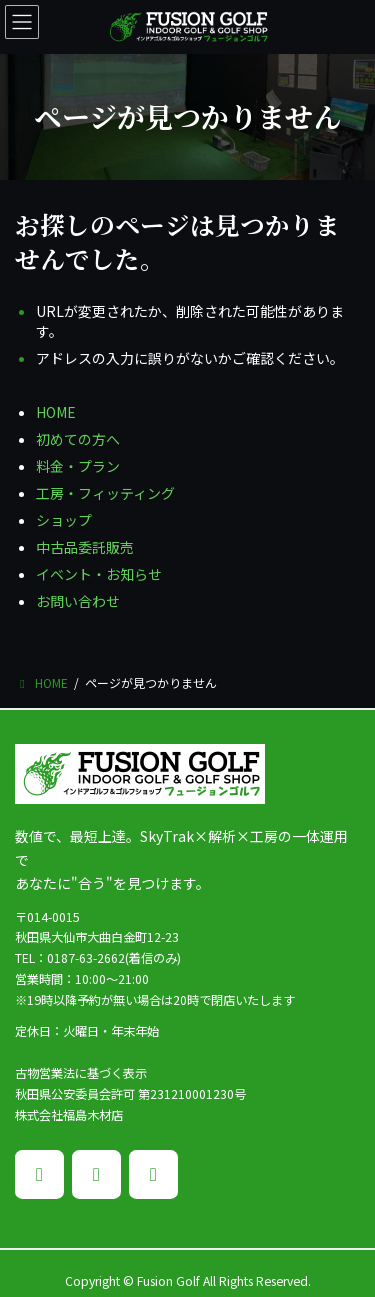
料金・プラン (78, 466)
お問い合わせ (78, 601)
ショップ (64, 520)
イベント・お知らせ (99, 574)
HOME (56, 412)
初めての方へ (78, 439)
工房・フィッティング (105, 493)
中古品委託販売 (85, 547)
